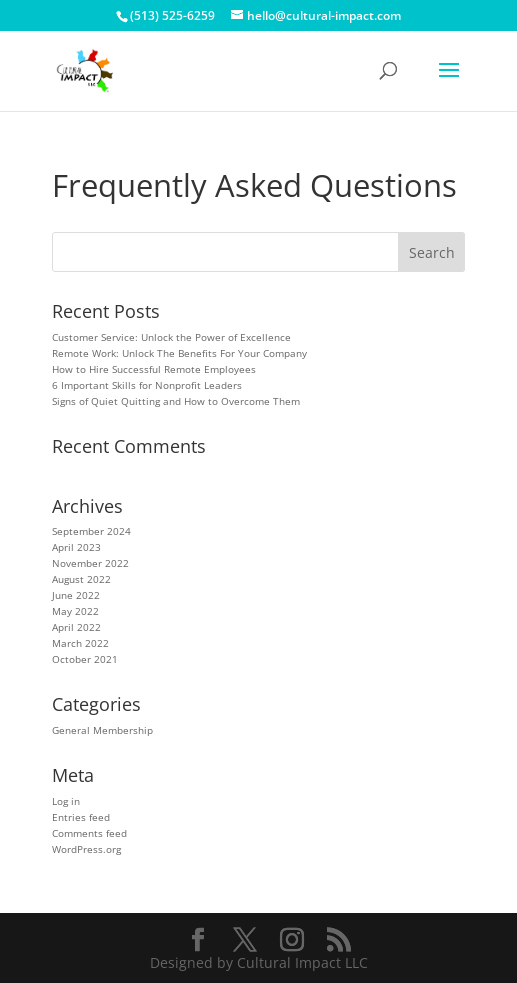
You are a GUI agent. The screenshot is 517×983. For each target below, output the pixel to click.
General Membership (102, 730)
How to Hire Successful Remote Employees (155, 369)
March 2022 (80, 643)
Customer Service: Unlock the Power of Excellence (171, 337)
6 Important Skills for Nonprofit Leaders (147, 385)
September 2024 (91, 531)
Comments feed (89, 833)
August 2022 (81, 579)
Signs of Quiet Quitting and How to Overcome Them (176, 401)
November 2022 (90, 563)
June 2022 (76, 595)
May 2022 (75, 611)
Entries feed (81, 817)
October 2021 (85, 659)
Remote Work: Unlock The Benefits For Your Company (179, 353)
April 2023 (76, 547)
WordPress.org (86, 849)
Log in (66, 801)
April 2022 (76, 627)
